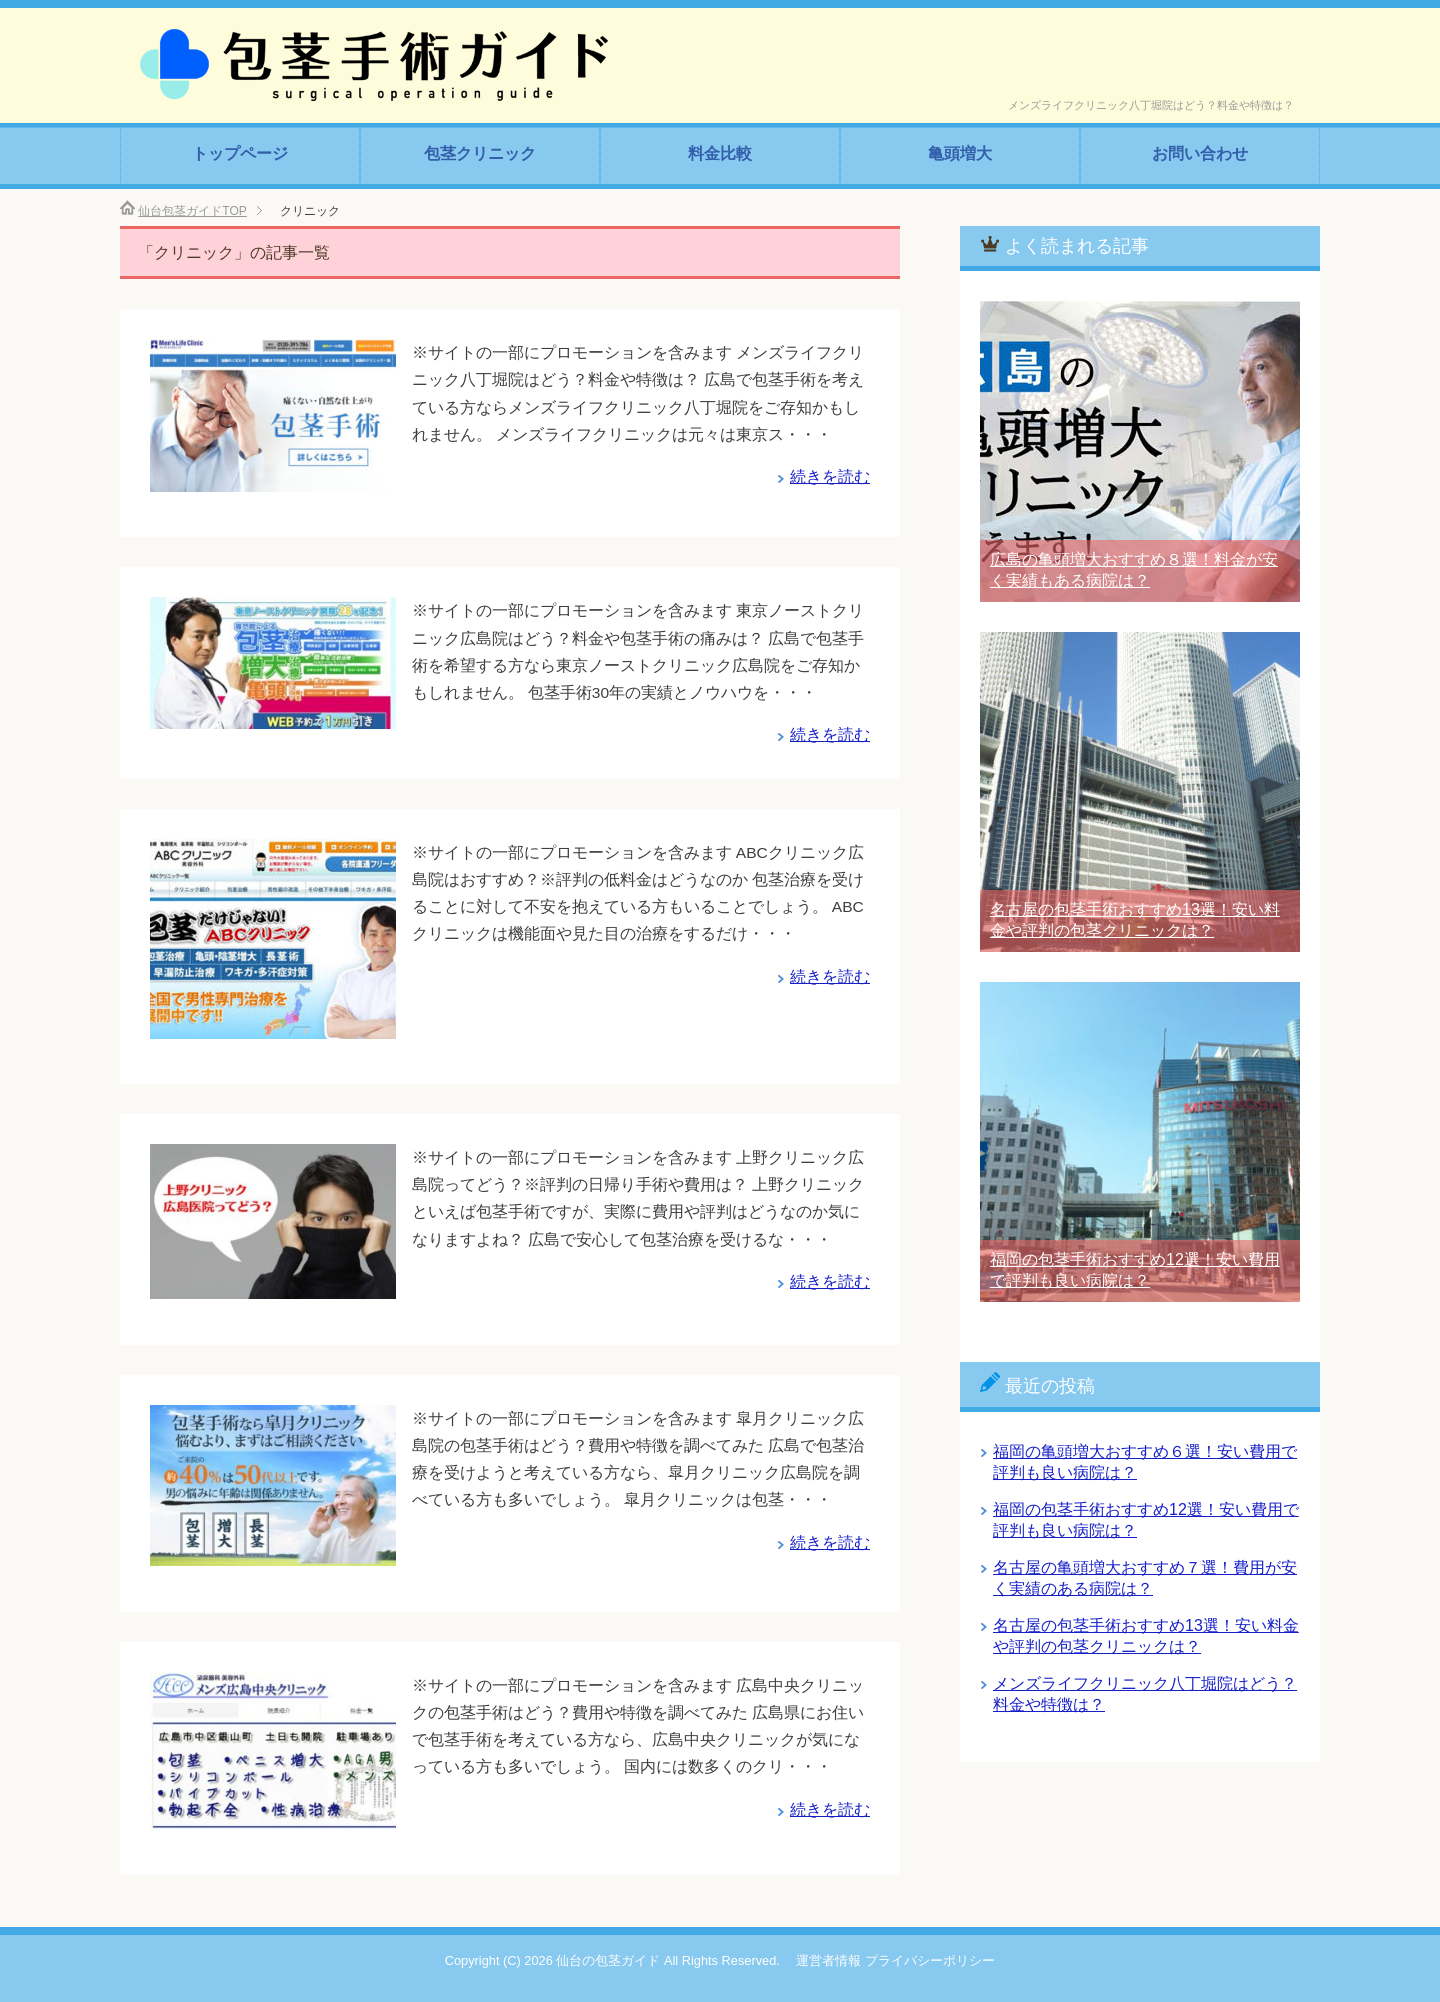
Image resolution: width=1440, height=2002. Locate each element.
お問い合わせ (1200, 153)
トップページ (240, 153)
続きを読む (830, 476)
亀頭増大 (960, 153)
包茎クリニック (480, 153)
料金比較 (720, 153)
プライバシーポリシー (930, 1960)
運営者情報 (828, 1960)
